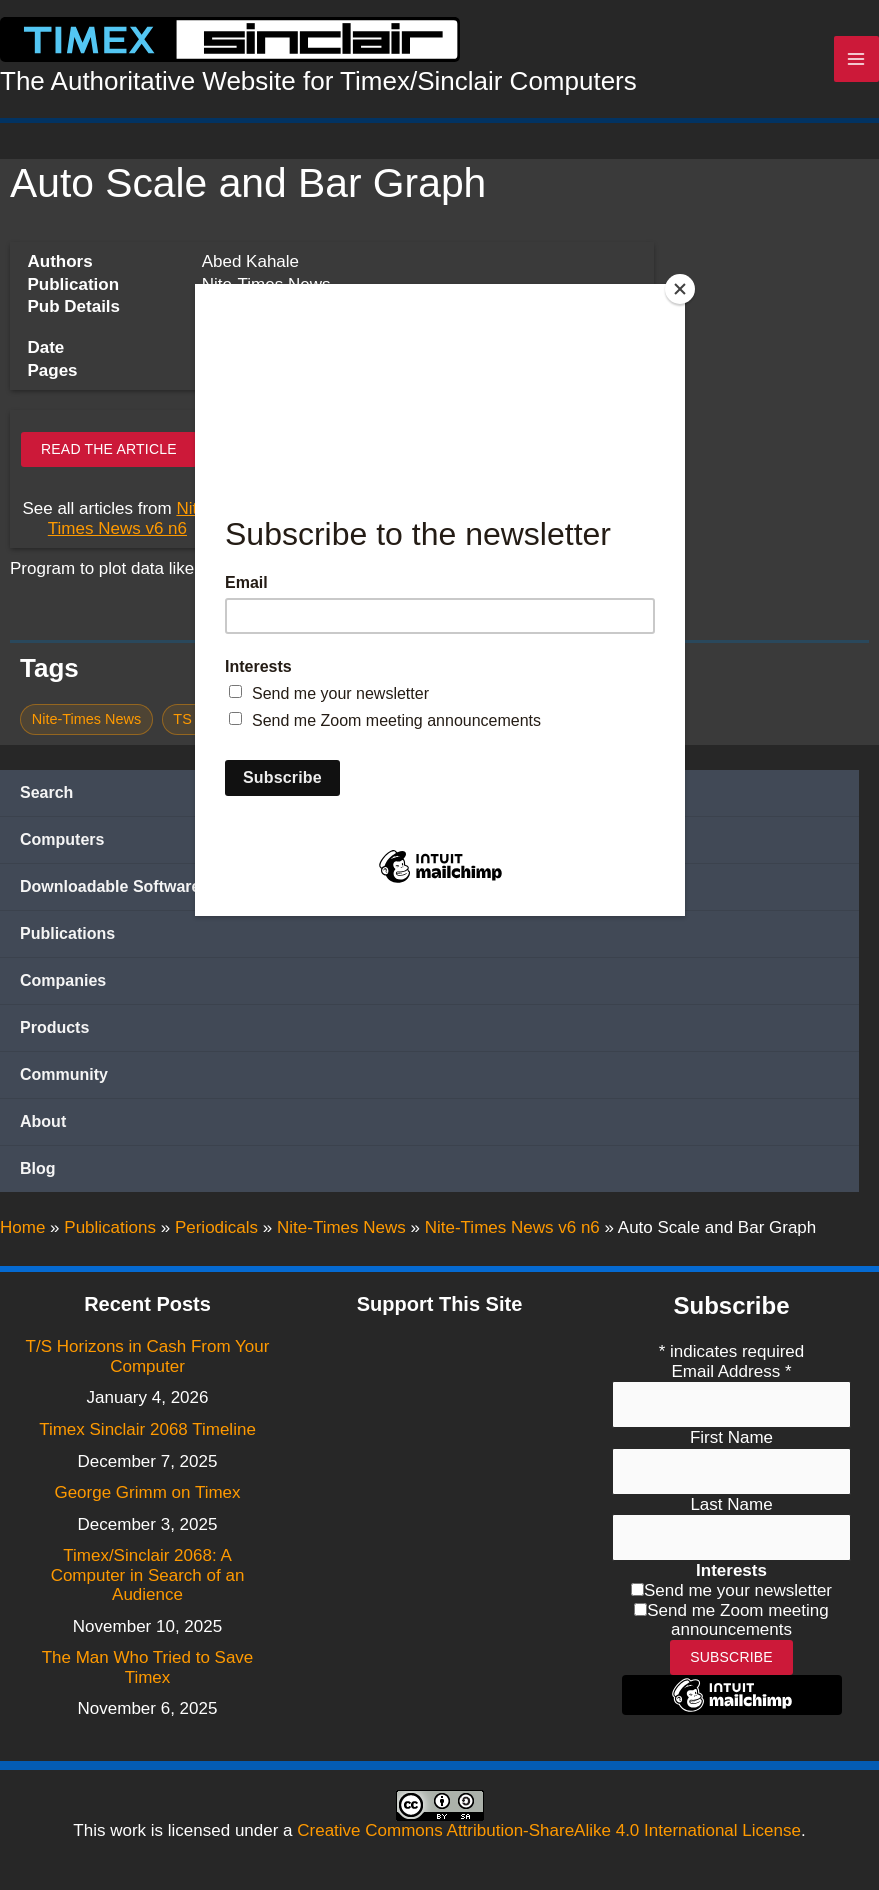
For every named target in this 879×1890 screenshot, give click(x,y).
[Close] (680, 289)
